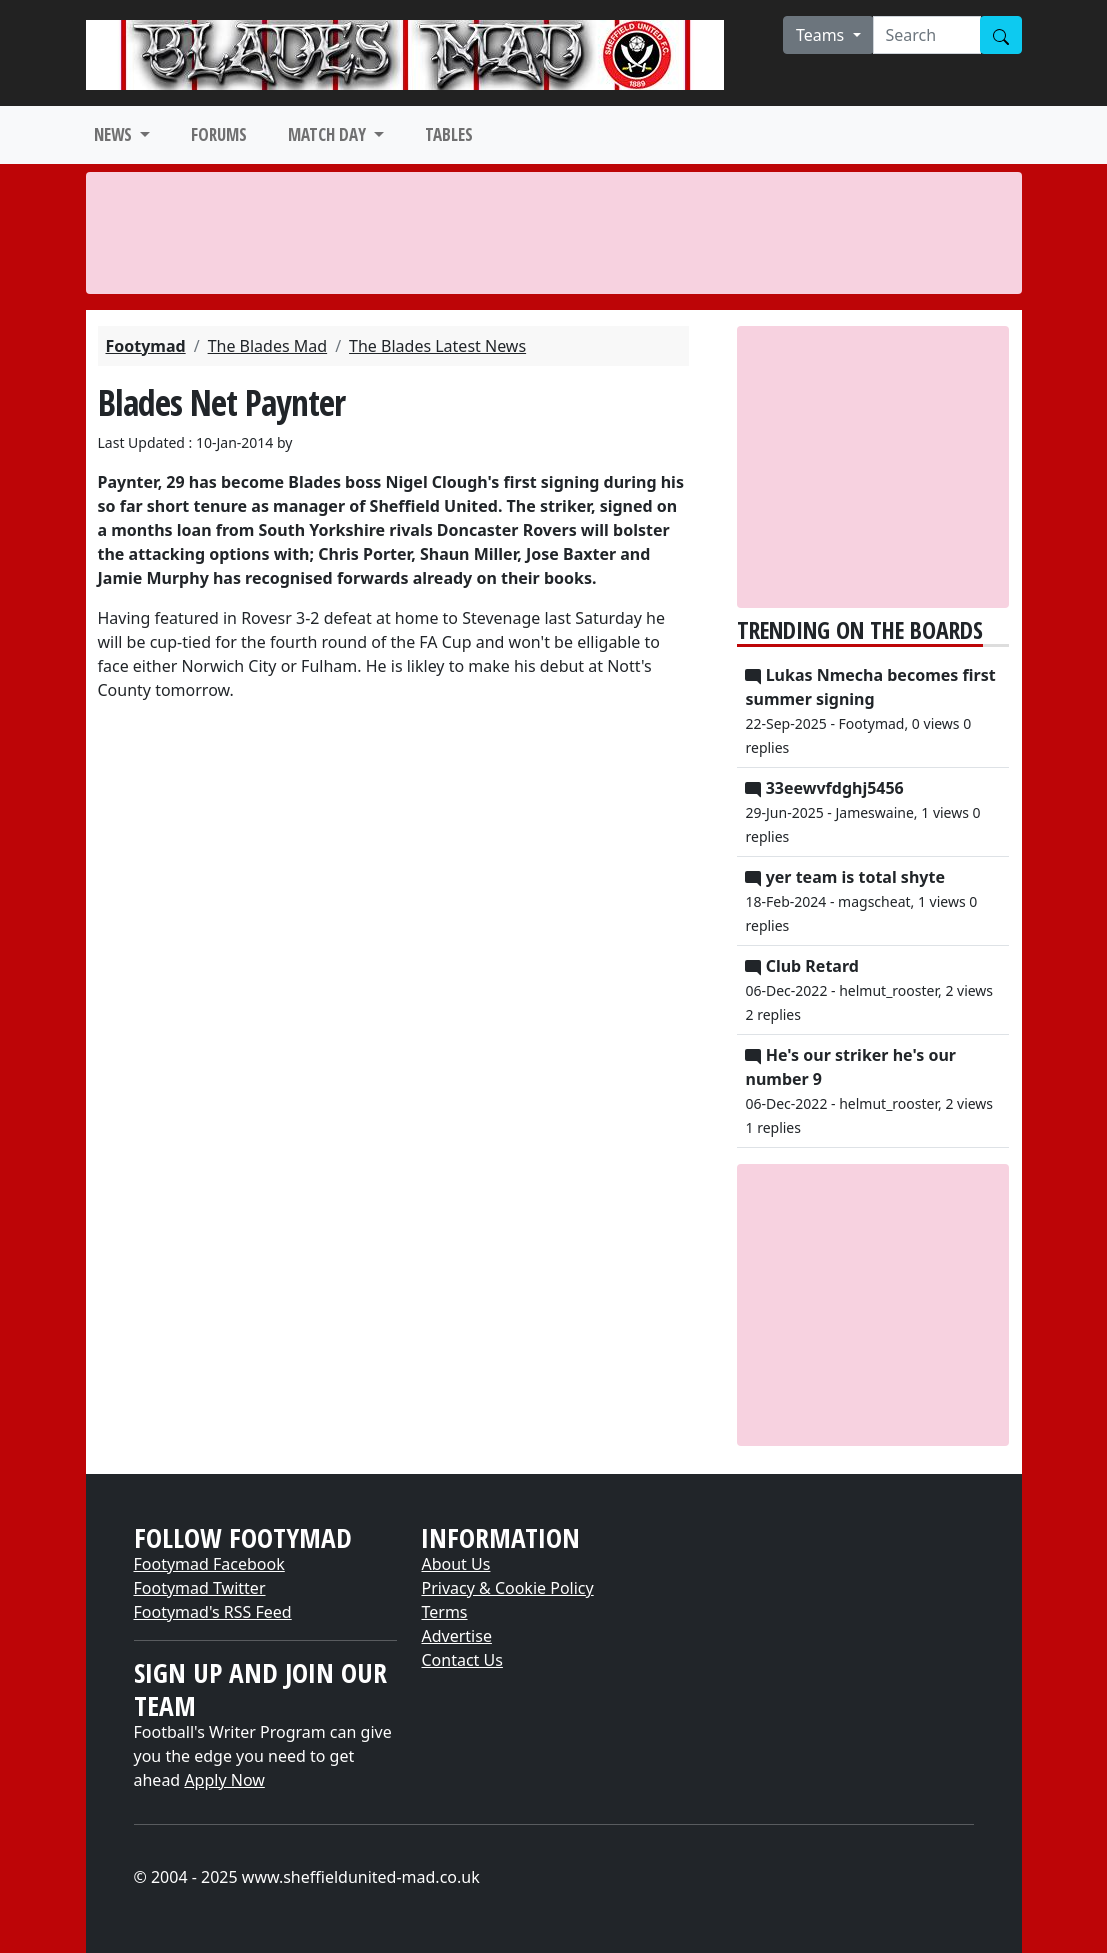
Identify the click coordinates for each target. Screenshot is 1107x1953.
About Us (455, 1564)
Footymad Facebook (209, 1564)
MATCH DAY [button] (329, 134)
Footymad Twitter (200, 1588)
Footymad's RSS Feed (213, 1612)
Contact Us (461, 1660)
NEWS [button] (115, 134)
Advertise (456, 1636)
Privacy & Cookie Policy (507, 1588)
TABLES (449, 134)
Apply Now (224, 1780)
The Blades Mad (268, 346)
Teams (822, 35)
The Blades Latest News (437, 346)
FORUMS (219, 134)
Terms (444, 1612)
